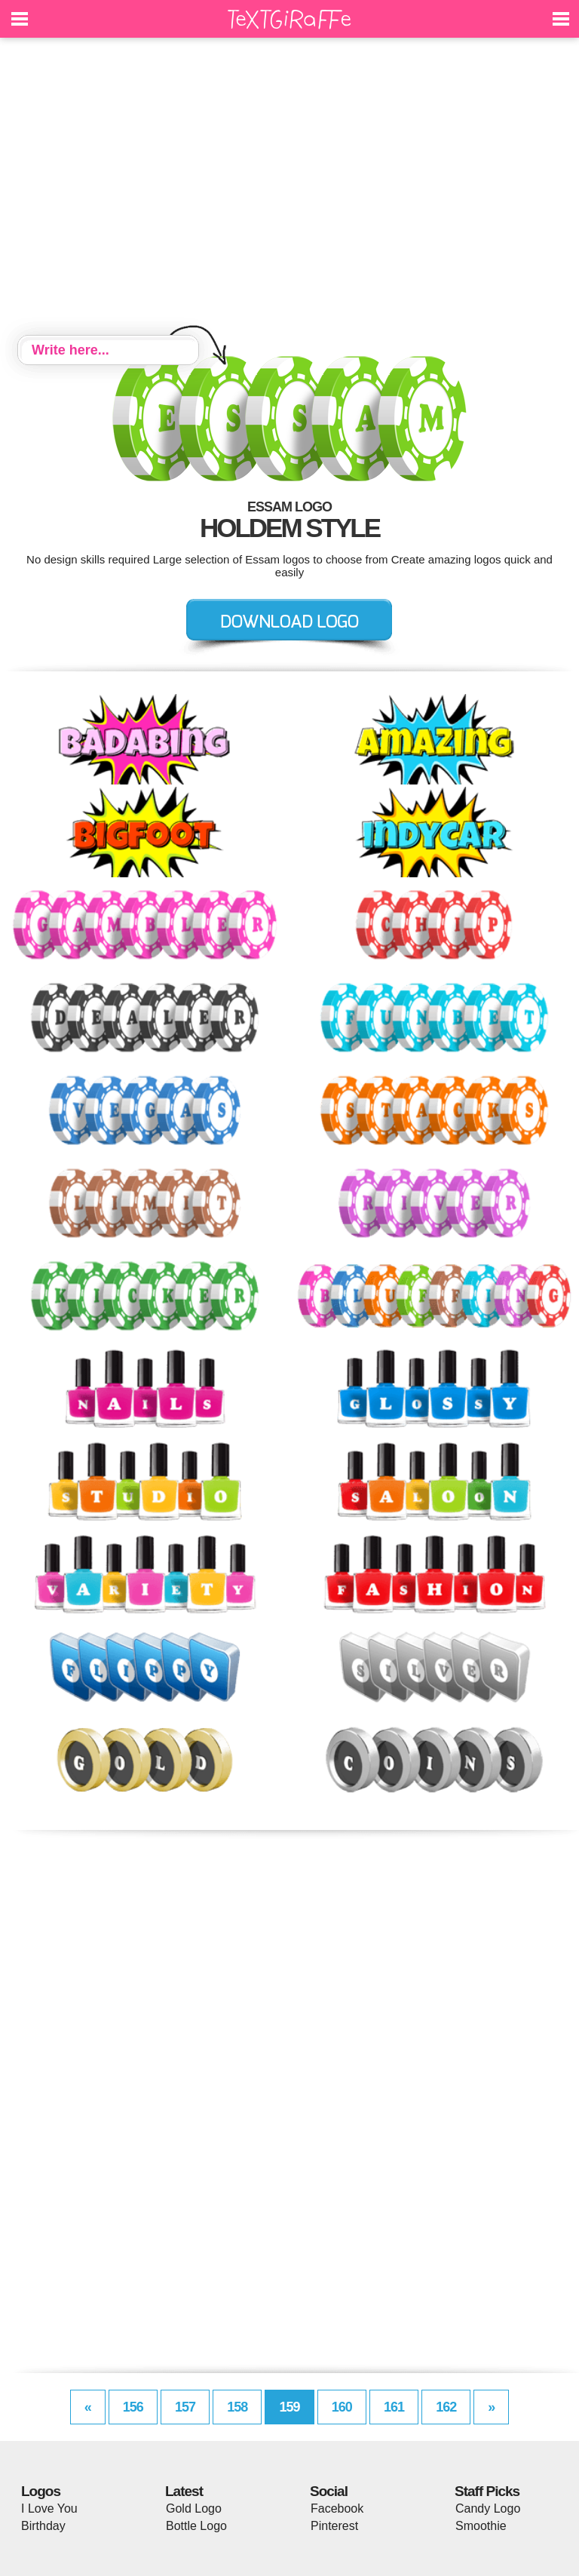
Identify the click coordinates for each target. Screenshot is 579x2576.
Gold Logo (194, 2508)
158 (237, 2407)
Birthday (43, 2525)
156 (133, 2407)
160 (342, 2407)
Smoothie (481, 2525)
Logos (40, 2491)
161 (394, 2407)
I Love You (49, 2508)
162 (446, 2407)
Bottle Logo (196, 2525)
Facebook (337, 2508)
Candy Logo (487, 2508)
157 (185, 2407)
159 (289, 2407)
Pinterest (334, 2525)
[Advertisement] (289, 188)
